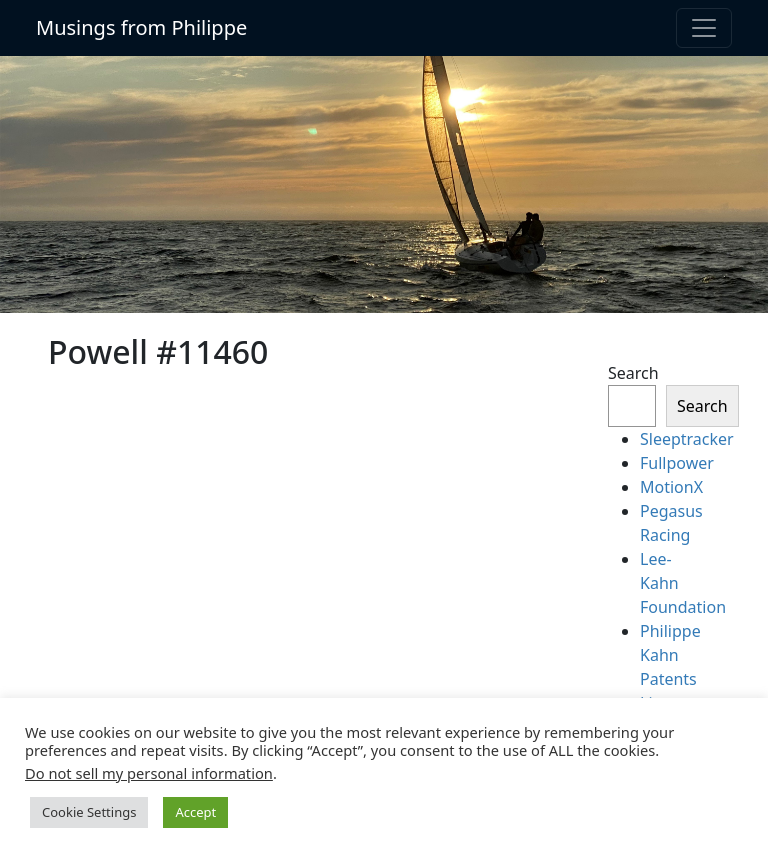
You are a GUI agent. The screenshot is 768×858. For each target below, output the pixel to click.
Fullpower (677, 463)
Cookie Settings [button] (89, 812)
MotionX (671, 487)
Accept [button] (195, 812)
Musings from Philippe (141, 27)
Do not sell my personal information (149, 773)
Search (633, 373)
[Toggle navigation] (704, 28)
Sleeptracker (687, 439)
